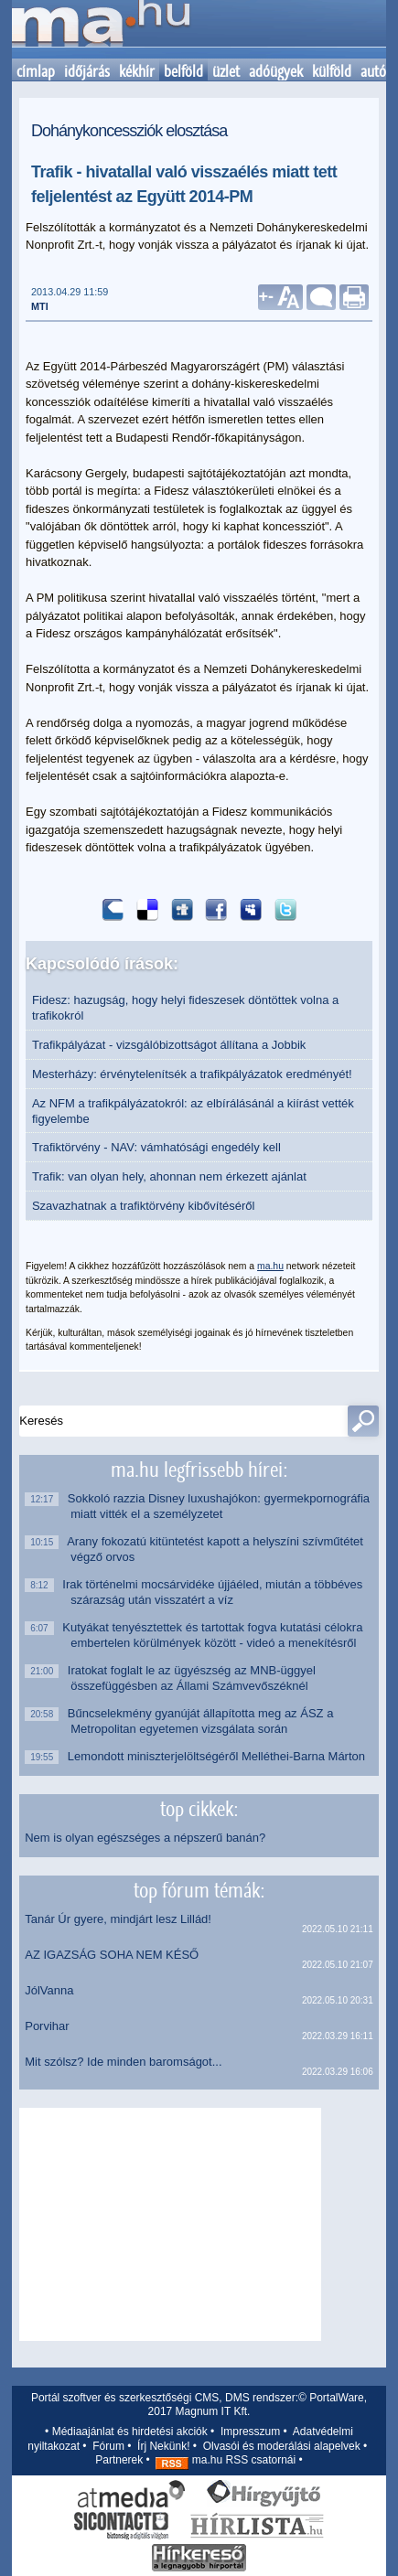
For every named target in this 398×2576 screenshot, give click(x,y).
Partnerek (119, 2459)
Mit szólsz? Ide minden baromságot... (123, 2061)
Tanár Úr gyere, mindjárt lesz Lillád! (118, 1919)
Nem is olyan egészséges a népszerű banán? (145, 1837)
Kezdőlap (100, 29)
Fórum (108, 2446)
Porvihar (47, 2026)
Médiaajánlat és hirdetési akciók (130, 2431)
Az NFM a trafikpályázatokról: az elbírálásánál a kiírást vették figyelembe (193, 1111)
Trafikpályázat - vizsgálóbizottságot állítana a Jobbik (169, 1045)
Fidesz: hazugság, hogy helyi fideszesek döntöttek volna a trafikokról (185, 1007)
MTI (39, 306)
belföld (183, 71)
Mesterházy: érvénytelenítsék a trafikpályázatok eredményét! (192, 1074)
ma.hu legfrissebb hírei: (199, 1469)
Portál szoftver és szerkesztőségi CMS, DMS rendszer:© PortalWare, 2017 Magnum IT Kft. (199, 2405)
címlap (35, 71)
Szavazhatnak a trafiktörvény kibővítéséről (143, 1206)
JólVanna (49, 1990)
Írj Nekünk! (163, 2446)
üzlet (226, 71)
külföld (331, 71)
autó (373, 71)
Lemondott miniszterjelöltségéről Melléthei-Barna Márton (217, 1756)
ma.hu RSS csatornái (226, 2459)
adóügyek (276, 71)
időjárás (87, 71)
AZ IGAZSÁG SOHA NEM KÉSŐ (112, 1954)
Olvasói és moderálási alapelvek (281, 2446)
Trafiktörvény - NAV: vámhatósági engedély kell (156, 1147)
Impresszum (250, 2431)
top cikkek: (199, 1809)
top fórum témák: (199, 1890)
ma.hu (270, 1266)
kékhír (137, 71)
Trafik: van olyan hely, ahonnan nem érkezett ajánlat (169, 1176)
